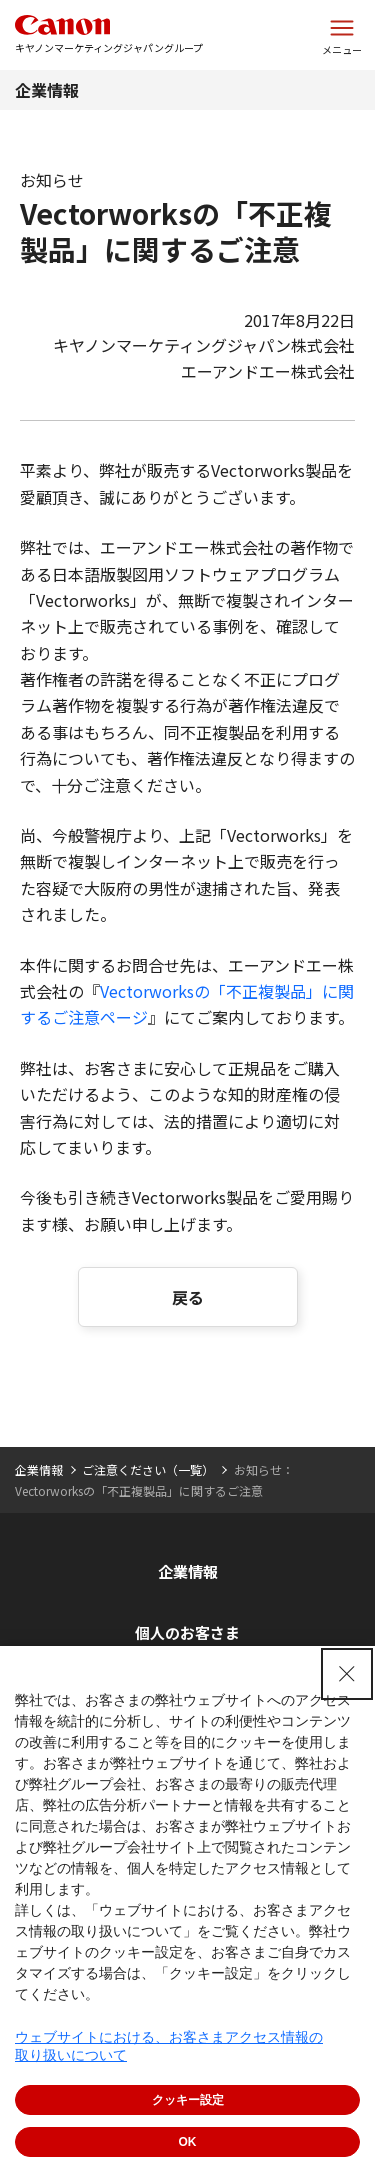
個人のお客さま (187, 1632)
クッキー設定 (188, 2100)
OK (188, 2142)
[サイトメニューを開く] (342, 35)
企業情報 (47, 90)
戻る (188, 1297)
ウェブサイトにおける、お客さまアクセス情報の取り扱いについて (169, 2046)
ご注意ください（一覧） (148, 1469)
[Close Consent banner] (347, 1674)
